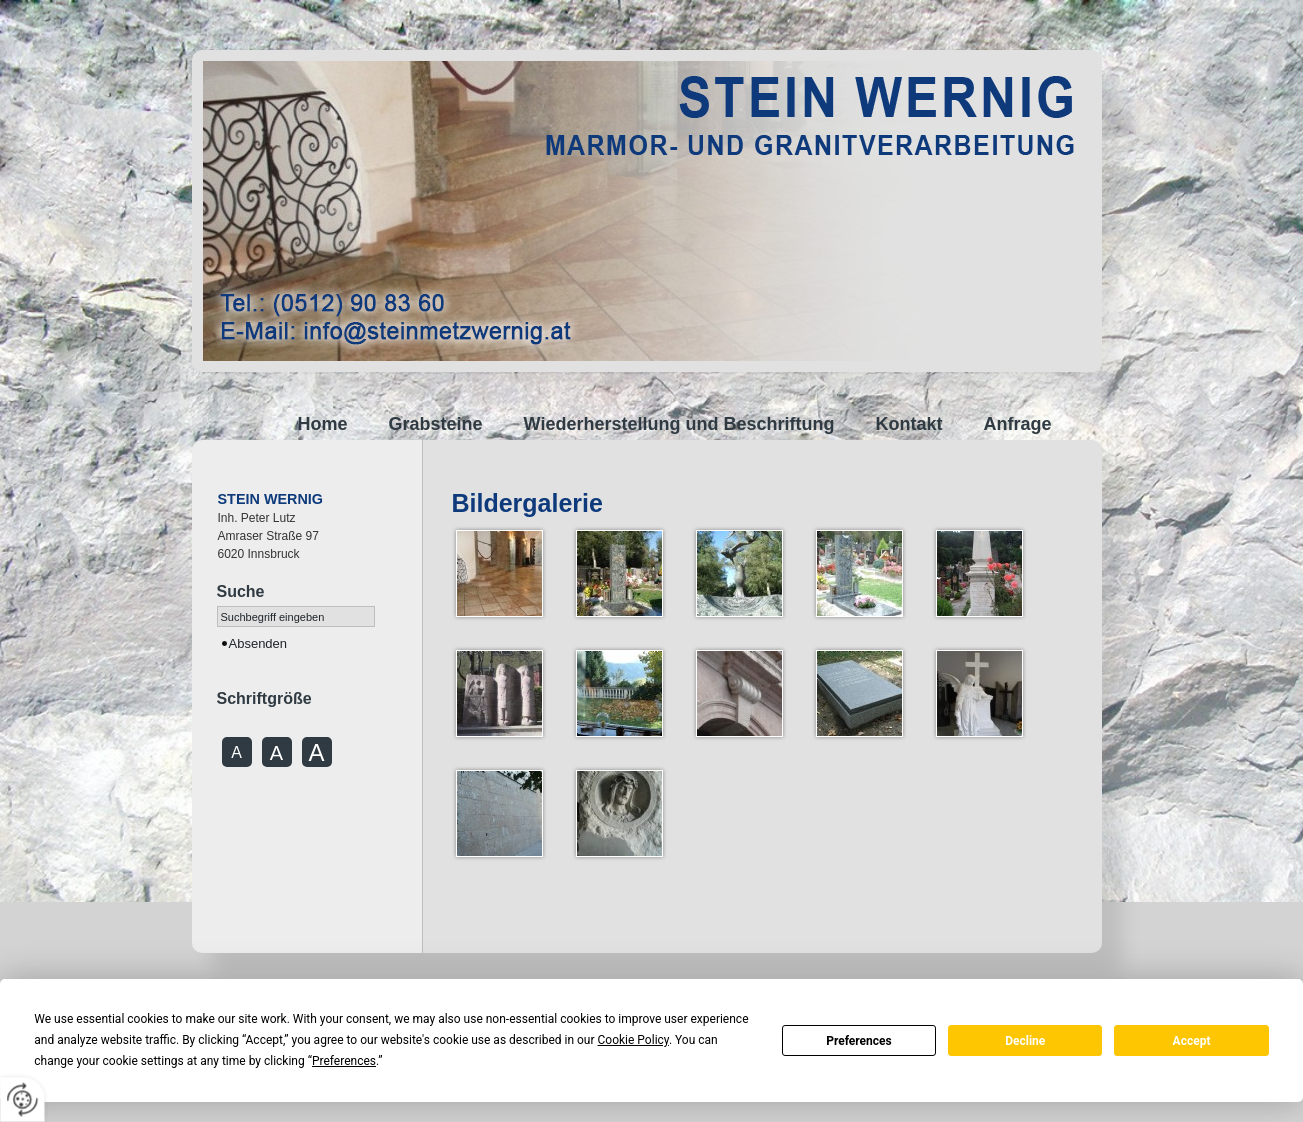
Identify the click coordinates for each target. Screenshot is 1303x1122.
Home (323, 424)
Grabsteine (436, 424)
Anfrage (1017, 424)
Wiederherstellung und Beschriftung (679, 424)
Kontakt (908, 424)
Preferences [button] (344, 1061)
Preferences (859, 1041)
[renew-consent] (22, 1099)
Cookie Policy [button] (633, 1040)
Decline (1025, 1041)
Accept (1192, 1041)
